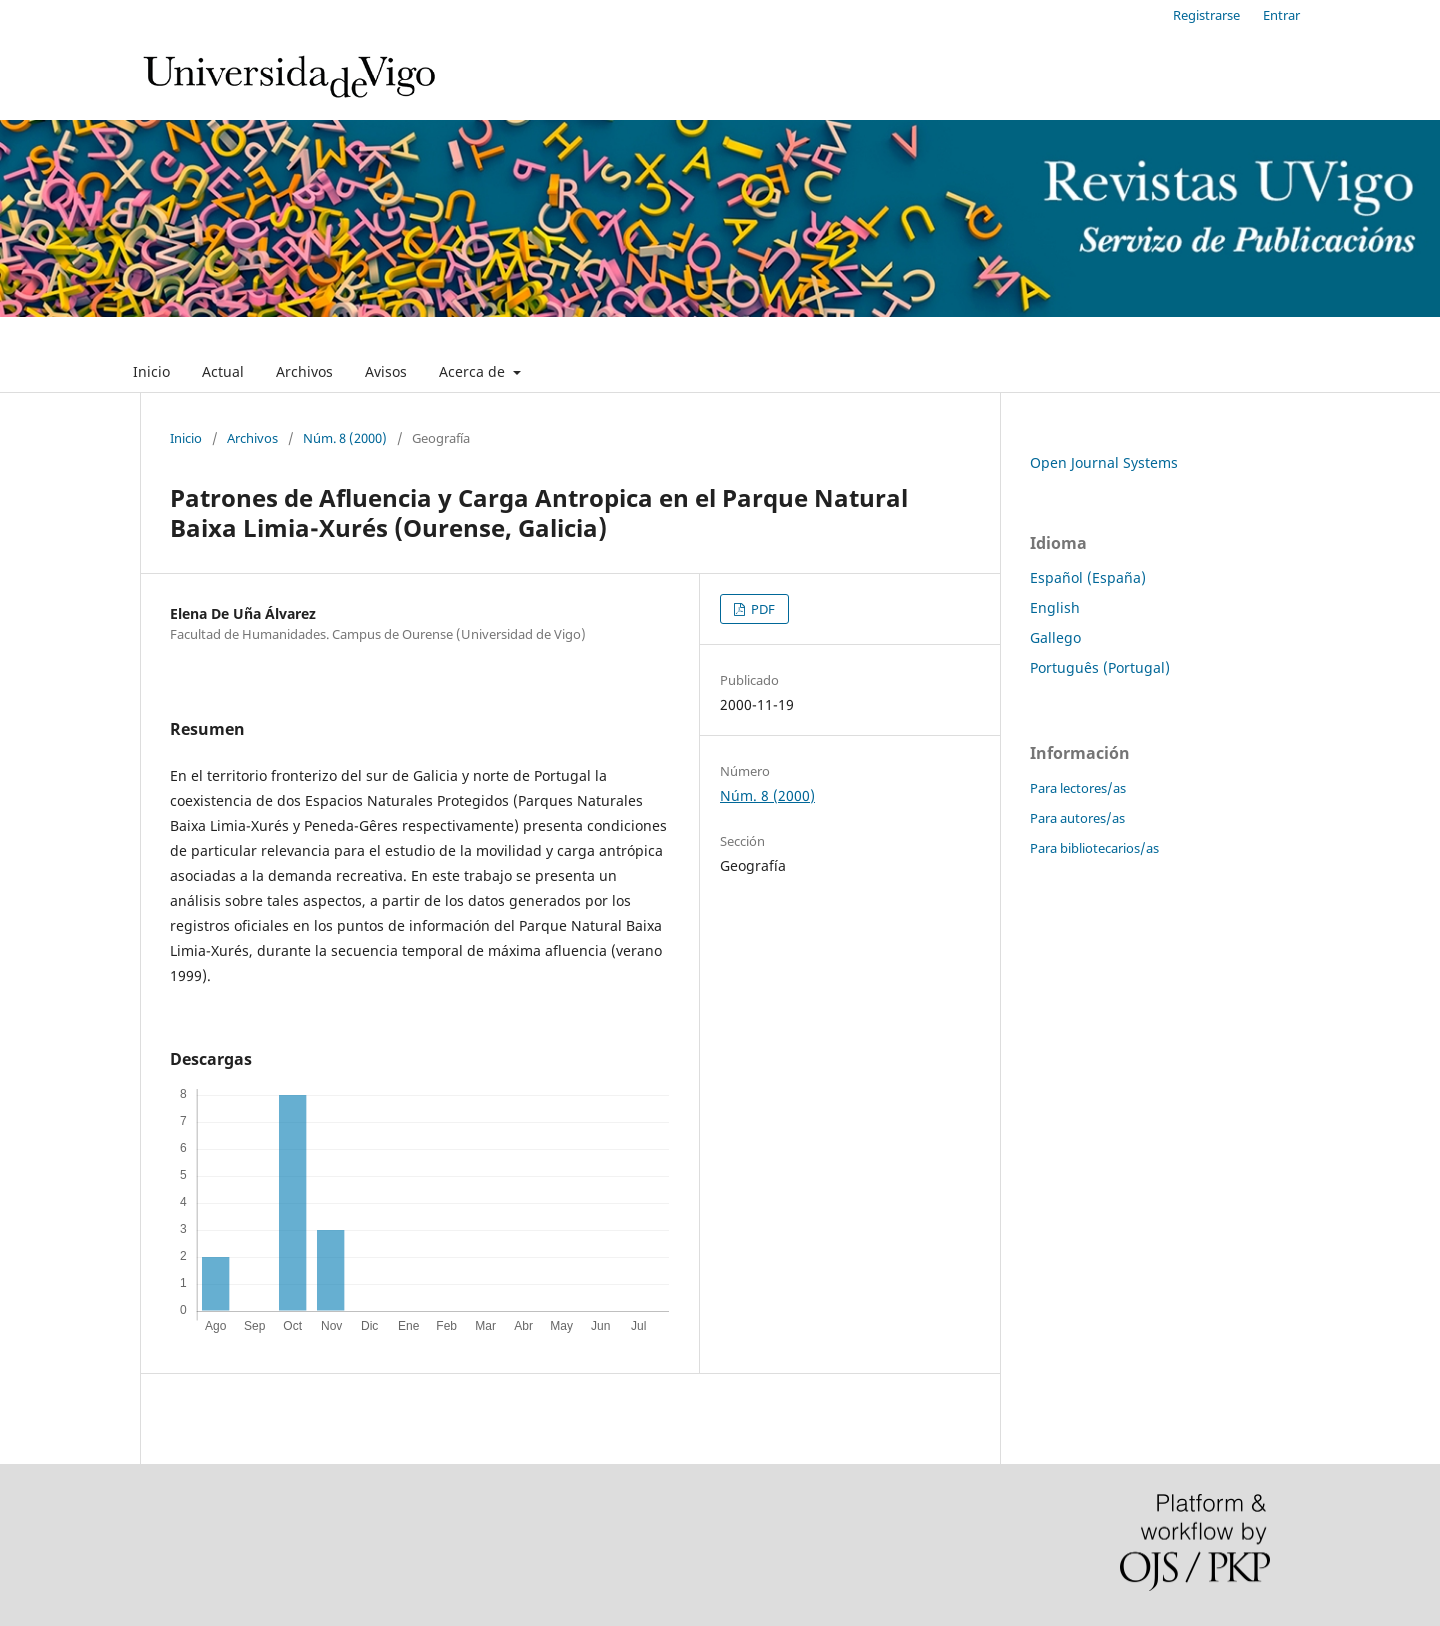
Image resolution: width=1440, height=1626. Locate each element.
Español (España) (1088, 577)
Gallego (1055, 637)
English (1055, 607)
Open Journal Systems (1104, 462)
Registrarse (1206, 15)
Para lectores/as (1078, 788)
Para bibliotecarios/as (1094, 848)
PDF (761, 609)
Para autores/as (1077, 818)
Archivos (304, 371)
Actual (223, 371)
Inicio (151, 371)
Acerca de (474, 371)
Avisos (386, 371)
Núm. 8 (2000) (345, 438)
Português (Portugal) (1100, 667)
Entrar (1281, 15)
